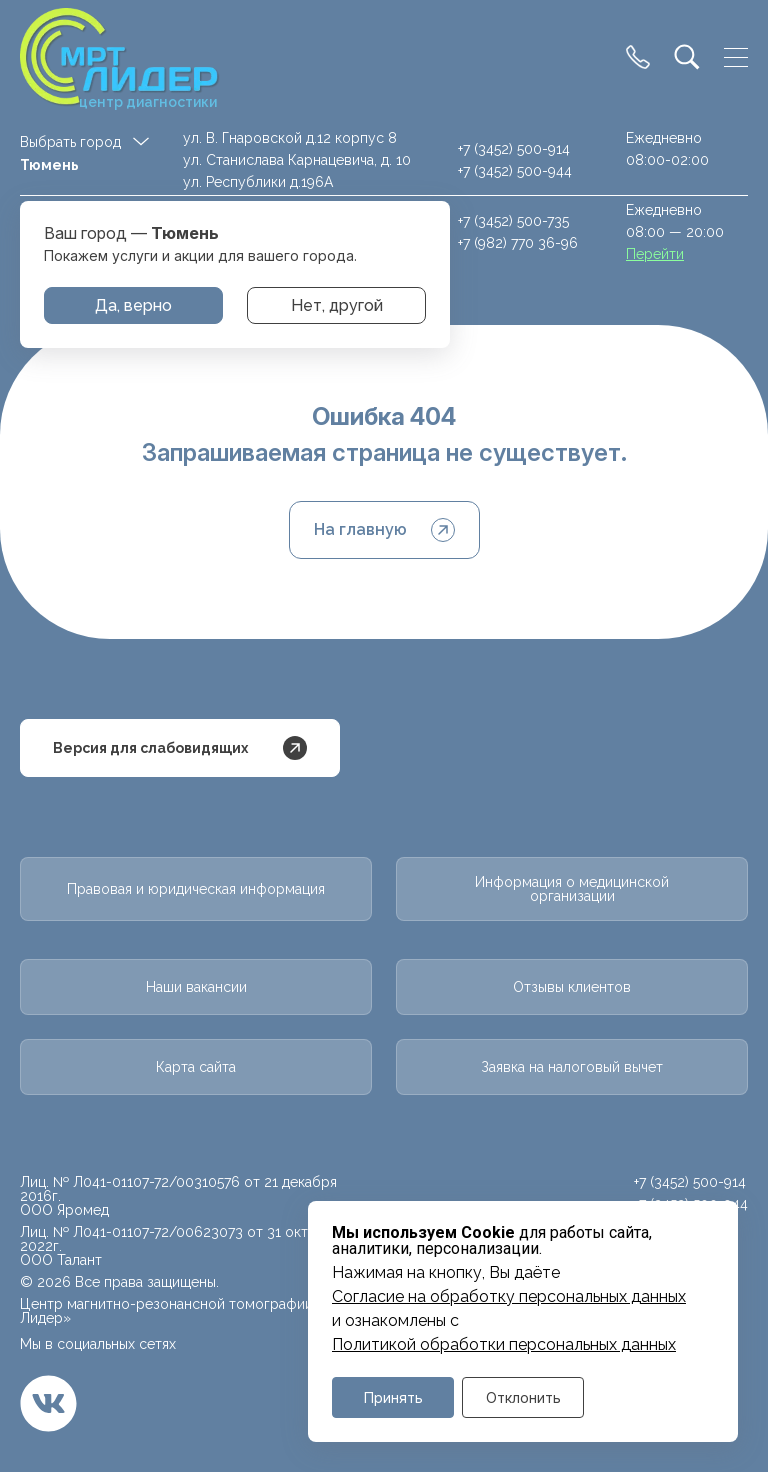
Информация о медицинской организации (572, 889)
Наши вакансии (196, 987)
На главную (384, 530)
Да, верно (133, 305)
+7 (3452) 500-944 (515, 171)
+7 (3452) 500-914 (514, 149)
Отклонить (523, 1397)
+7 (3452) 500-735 (513, 221)
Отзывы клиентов (572, 987)
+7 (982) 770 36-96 (518, 243)
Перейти (655, 254)
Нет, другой (337, 305)
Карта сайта (196, 1067)
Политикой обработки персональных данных (504, 1345)
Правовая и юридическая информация (196, 889)
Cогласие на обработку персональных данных (509, 1297)
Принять (393, 1397)
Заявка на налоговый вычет (572, 1067)
